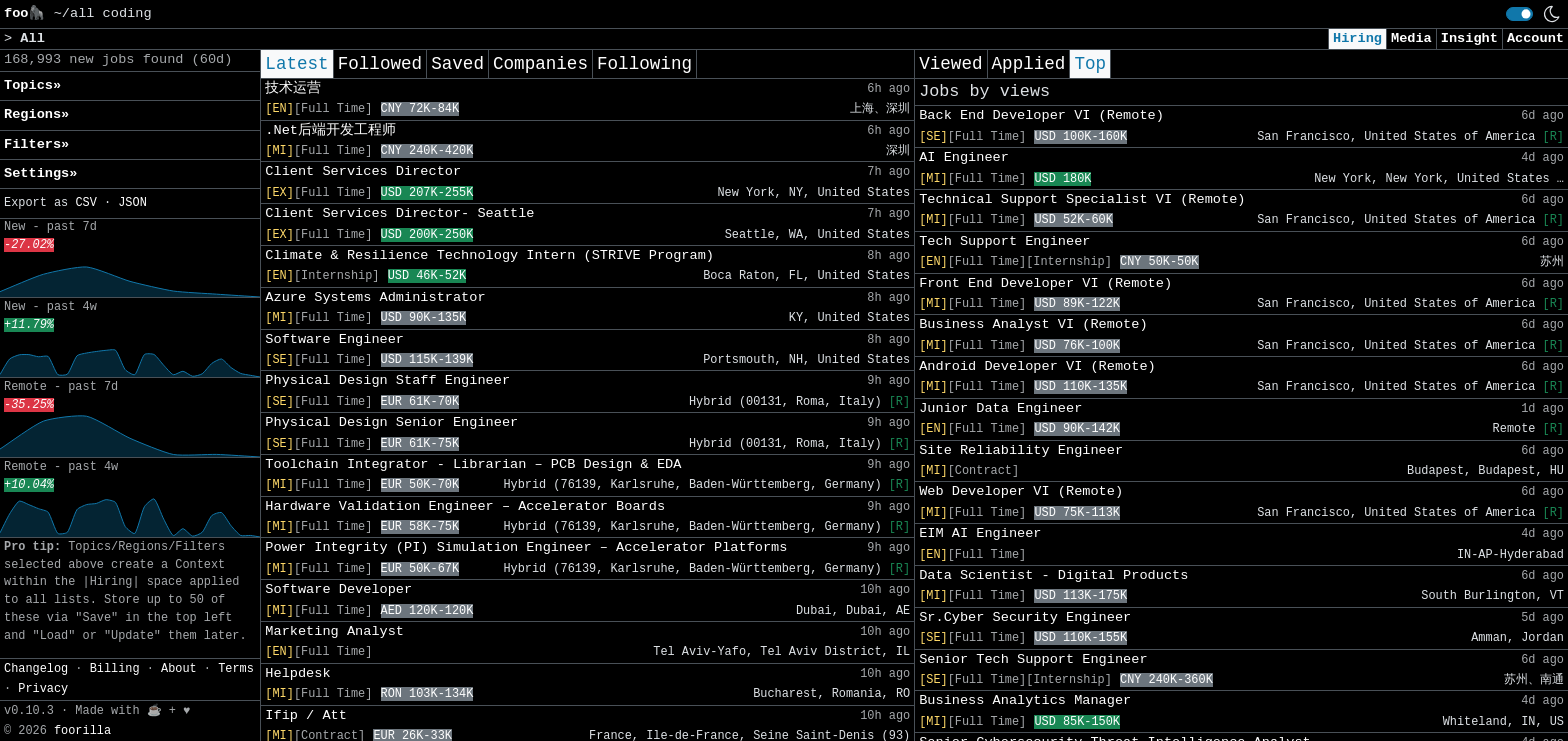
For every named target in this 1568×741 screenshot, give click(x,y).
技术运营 (293, 88)
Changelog (36, 669)
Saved (457, 64)
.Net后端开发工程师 (330, 130)
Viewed (950, 64)
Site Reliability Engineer (1021, 450)
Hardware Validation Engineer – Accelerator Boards (465, 506)
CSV (85, 203)
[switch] (1519, 14)
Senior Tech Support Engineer (1033, 659)
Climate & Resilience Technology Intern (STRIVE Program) (489, 255)
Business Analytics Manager (1025, 700)
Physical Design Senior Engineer (391, 422)
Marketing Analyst (334, 631)
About (179, 669)
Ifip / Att (306, 715)
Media (1411, 38)
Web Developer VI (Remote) (1021, 491)
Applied (1029, 64)
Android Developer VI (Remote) (1037, 366)
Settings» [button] (40, 173)
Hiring (1357, 38)
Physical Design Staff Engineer (387, 380)
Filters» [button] (36, 144)
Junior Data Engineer (1000, 408)
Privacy (43, 689)
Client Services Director (363, 171)
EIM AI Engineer (980, 533)
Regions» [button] (36, 114)
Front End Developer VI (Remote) (1045, 283)
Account (1535, 38)
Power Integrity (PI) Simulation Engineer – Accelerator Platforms (526, 547)
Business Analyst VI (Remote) (1033, 324)
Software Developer (338, 589)
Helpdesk (297, 673)
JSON (132, 203)
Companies (540, 64)
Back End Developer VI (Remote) (1041, 115)
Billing (115, 669)
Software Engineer (334, 339)
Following (644, 64)
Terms (236, 669)
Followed (380, 64)
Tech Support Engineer (1004, 241)
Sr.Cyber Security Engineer (1025, 617)
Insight (1469, 38)
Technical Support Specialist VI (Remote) (1082, 199)
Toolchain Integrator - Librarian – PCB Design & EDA (473, 464)
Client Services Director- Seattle (399, 213)
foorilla (82, 731)
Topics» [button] (32, 85)
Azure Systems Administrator (375, 297)
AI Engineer (964, 157)
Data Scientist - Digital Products (1053, 575)
